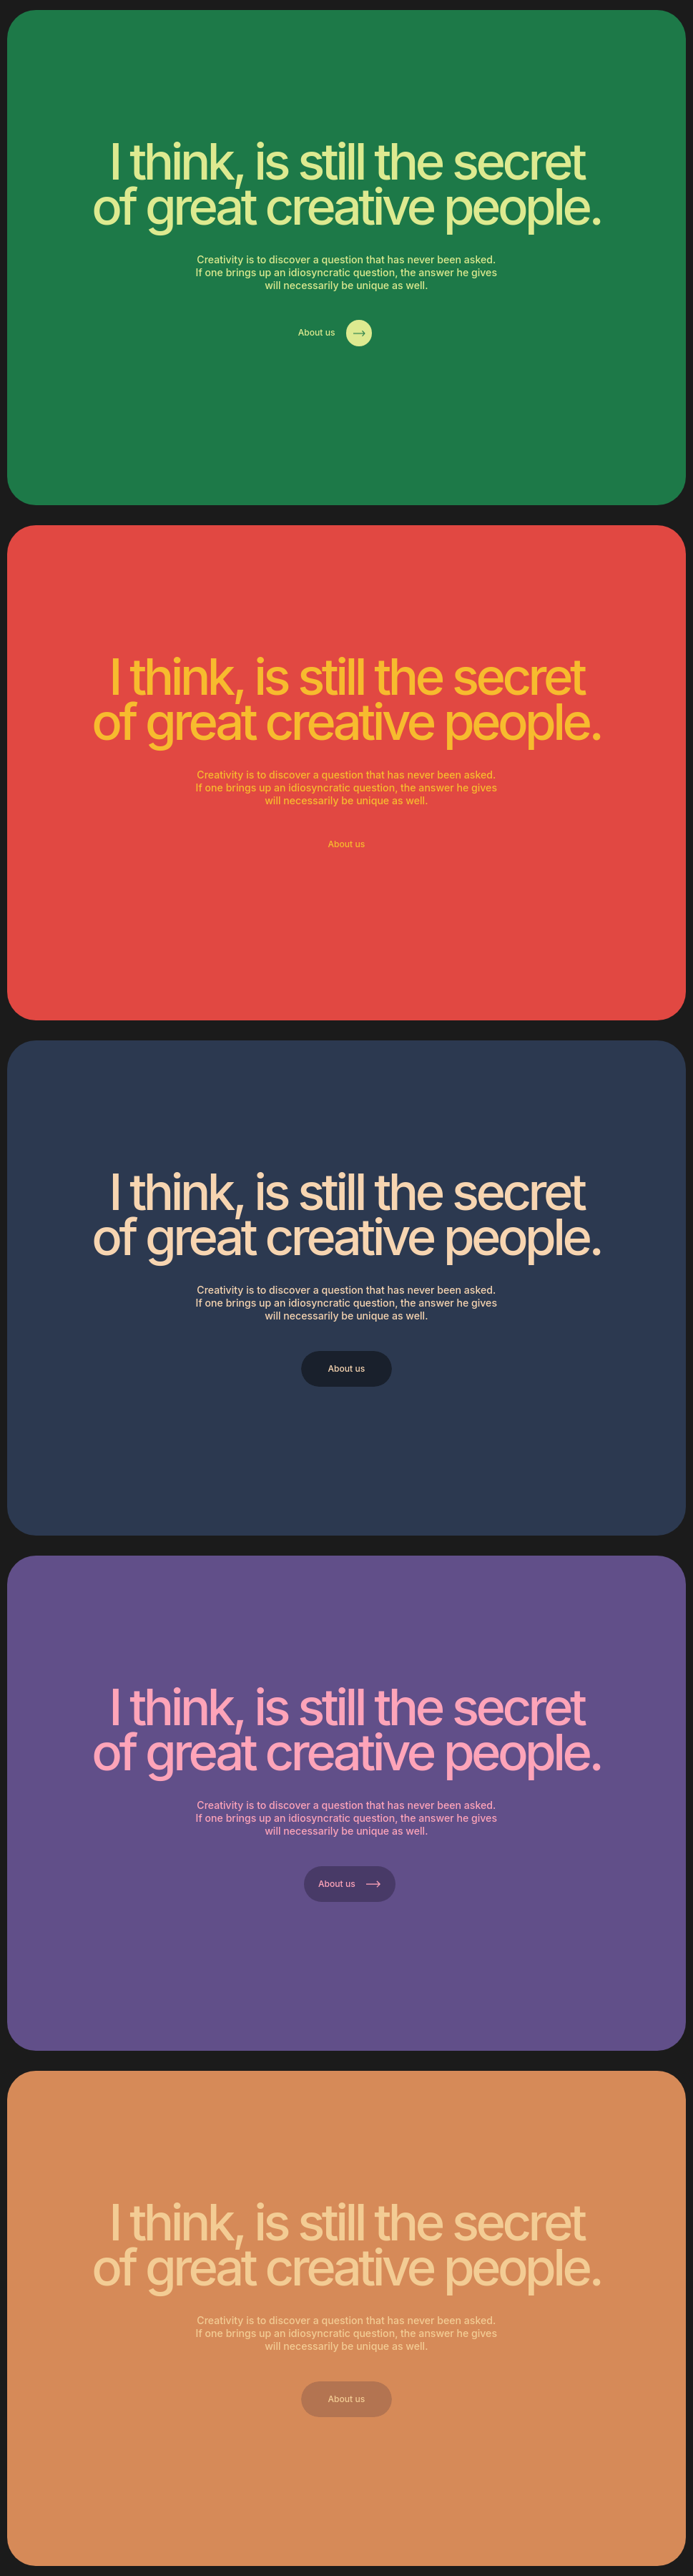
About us (335, 333)
